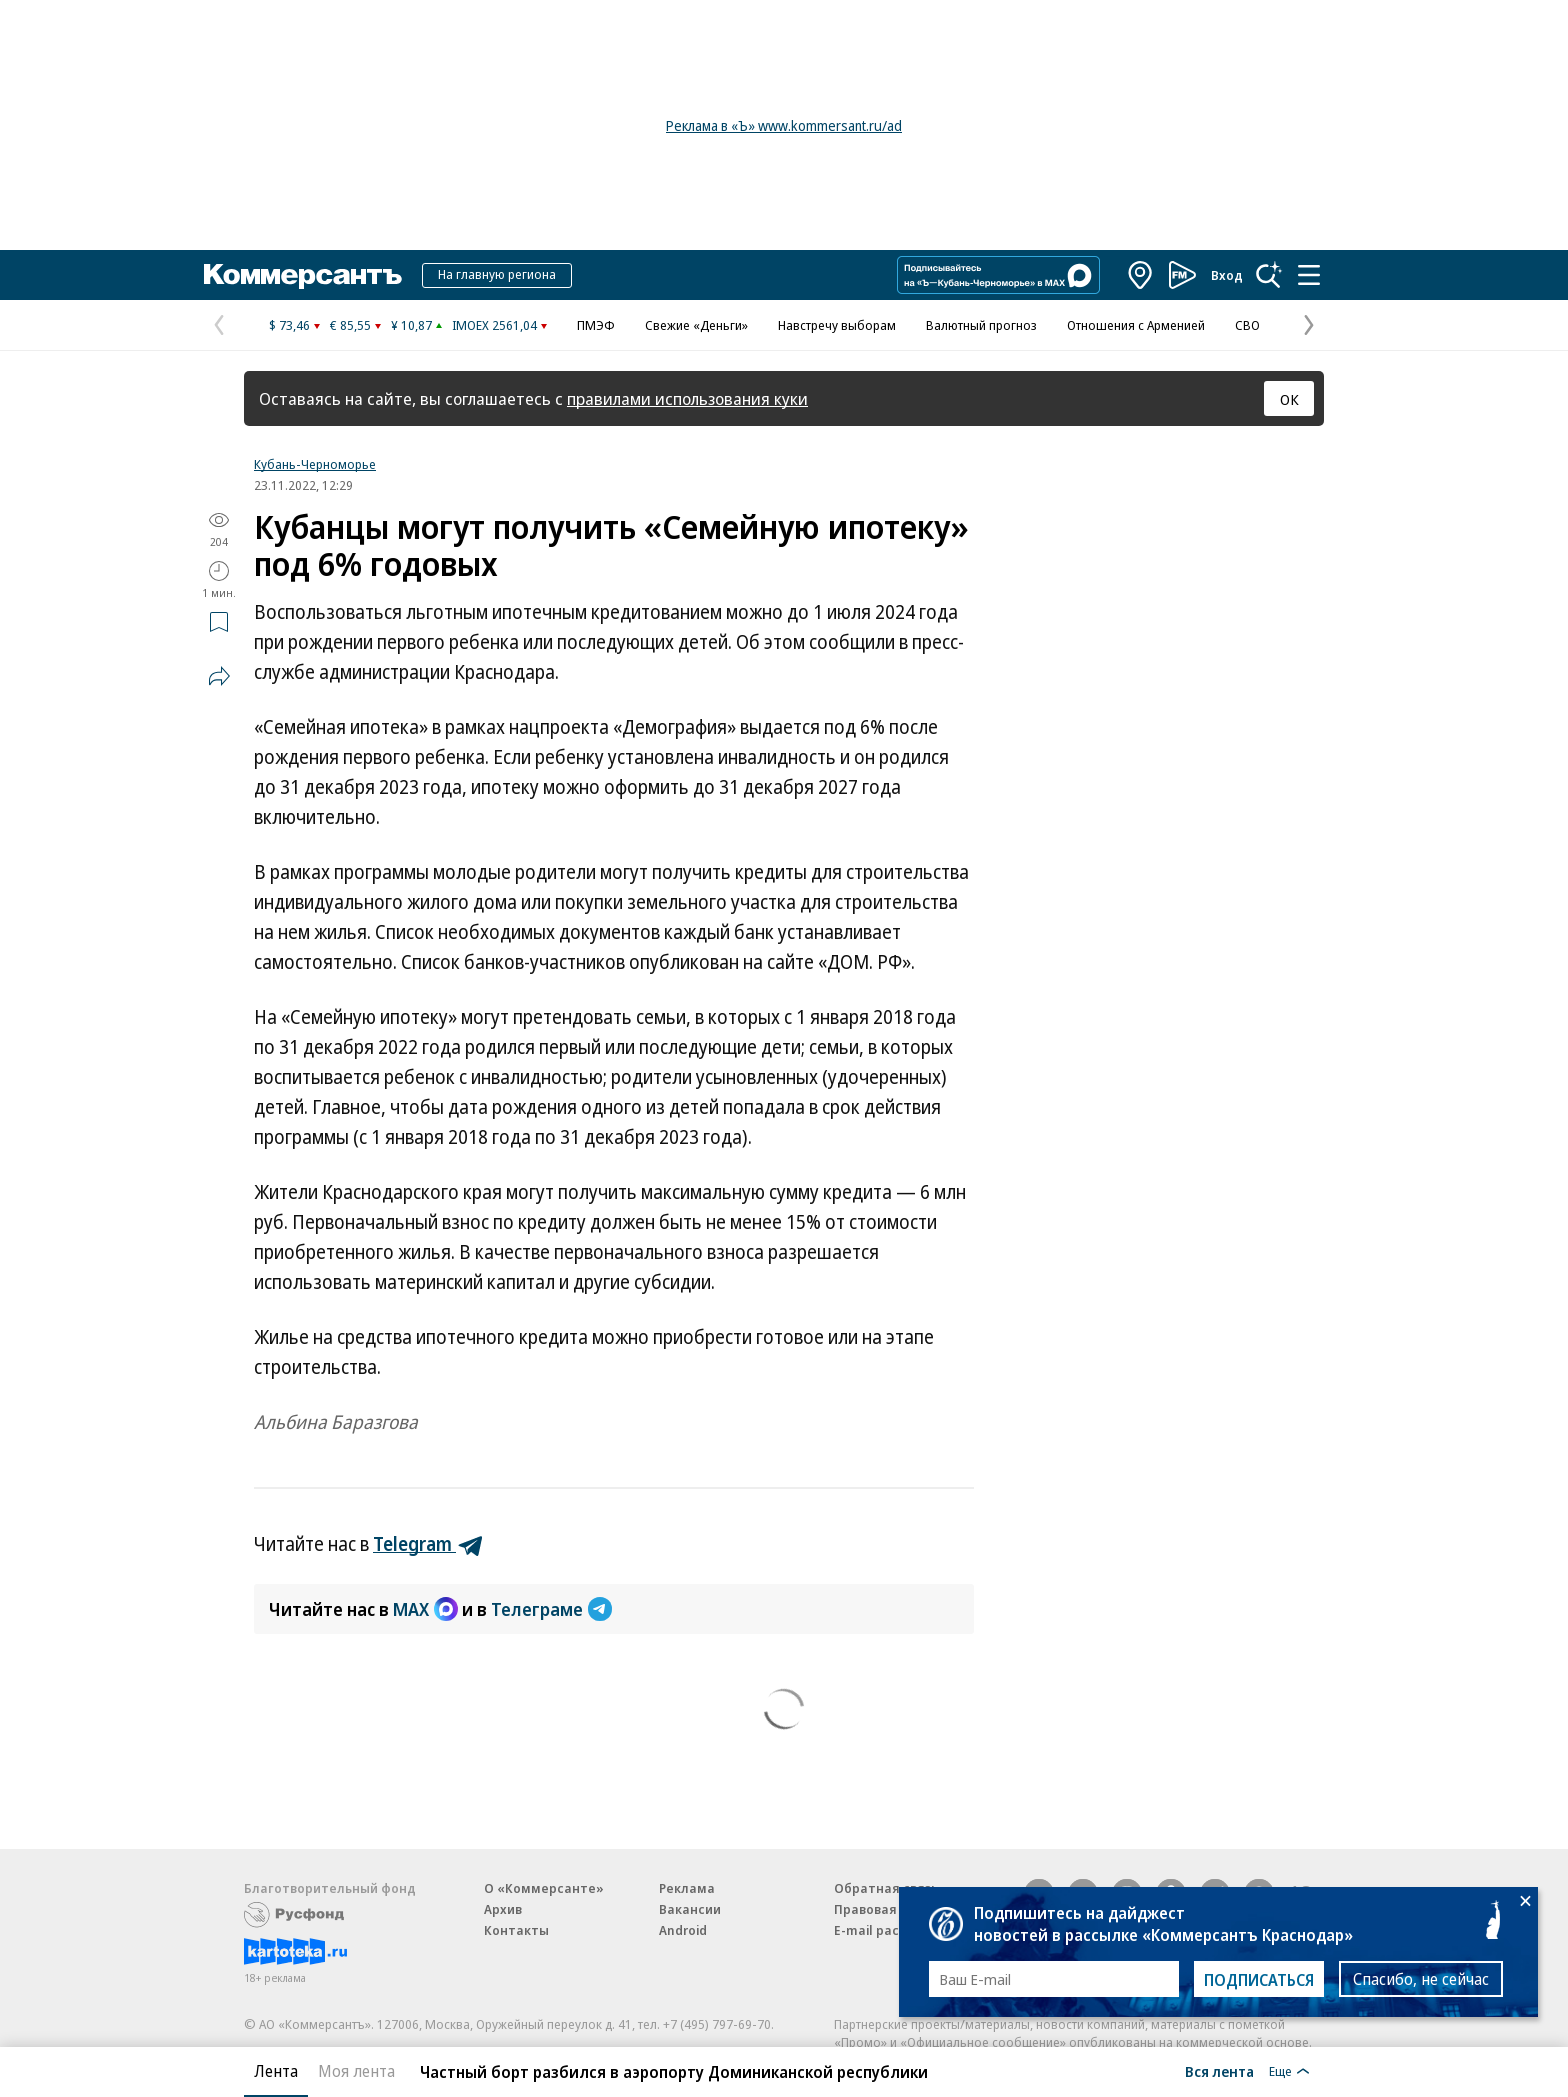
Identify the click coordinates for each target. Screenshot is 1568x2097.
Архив (503, 1909)
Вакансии (690, 1909)
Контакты (516, 1930)
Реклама (687, 1888)
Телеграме (551, 1609)
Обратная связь (886, 1888)
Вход (1227, 275)
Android (683, 1930)
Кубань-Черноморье (315, 464)
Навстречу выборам (837, 325)
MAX (425, 1609)
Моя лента (356, 2071)
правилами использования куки (687, 398)
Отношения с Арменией (1136, 325)
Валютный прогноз (981, 325)
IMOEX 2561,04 (494, 325)
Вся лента (1219, 2071)
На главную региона (497, 274)
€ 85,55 (350, 325)
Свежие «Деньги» (696, 325)
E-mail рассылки (886, 1930)
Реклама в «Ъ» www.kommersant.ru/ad (784, 125)
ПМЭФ (596, 325)
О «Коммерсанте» (544, 1888)
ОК (1289, 399)
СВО (1247, 325)
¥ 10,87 (411, 325)
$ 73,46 (289, 325)
